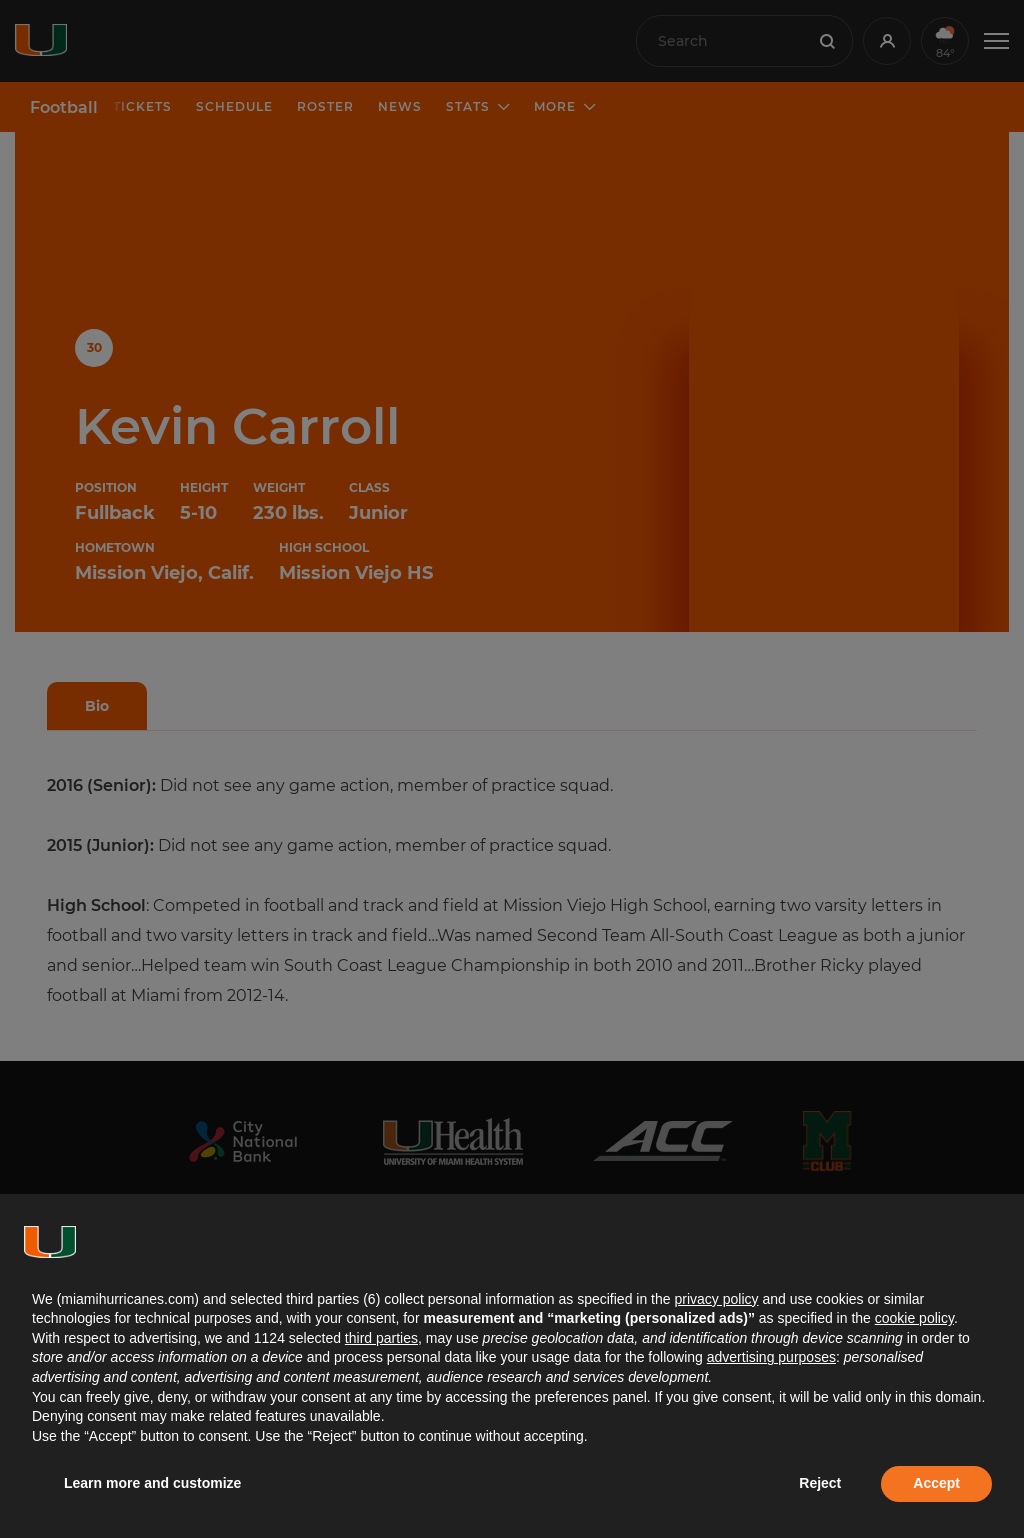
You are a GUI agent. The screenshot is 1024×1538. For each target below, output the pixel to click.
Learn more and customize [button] (152, 1483)
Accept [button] (936, 1483)
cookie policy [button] (914, 1318)
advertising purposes (771, 1357)
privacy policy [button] (716, 1299)
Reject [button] (820, 1483)
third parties (381, 1338)
